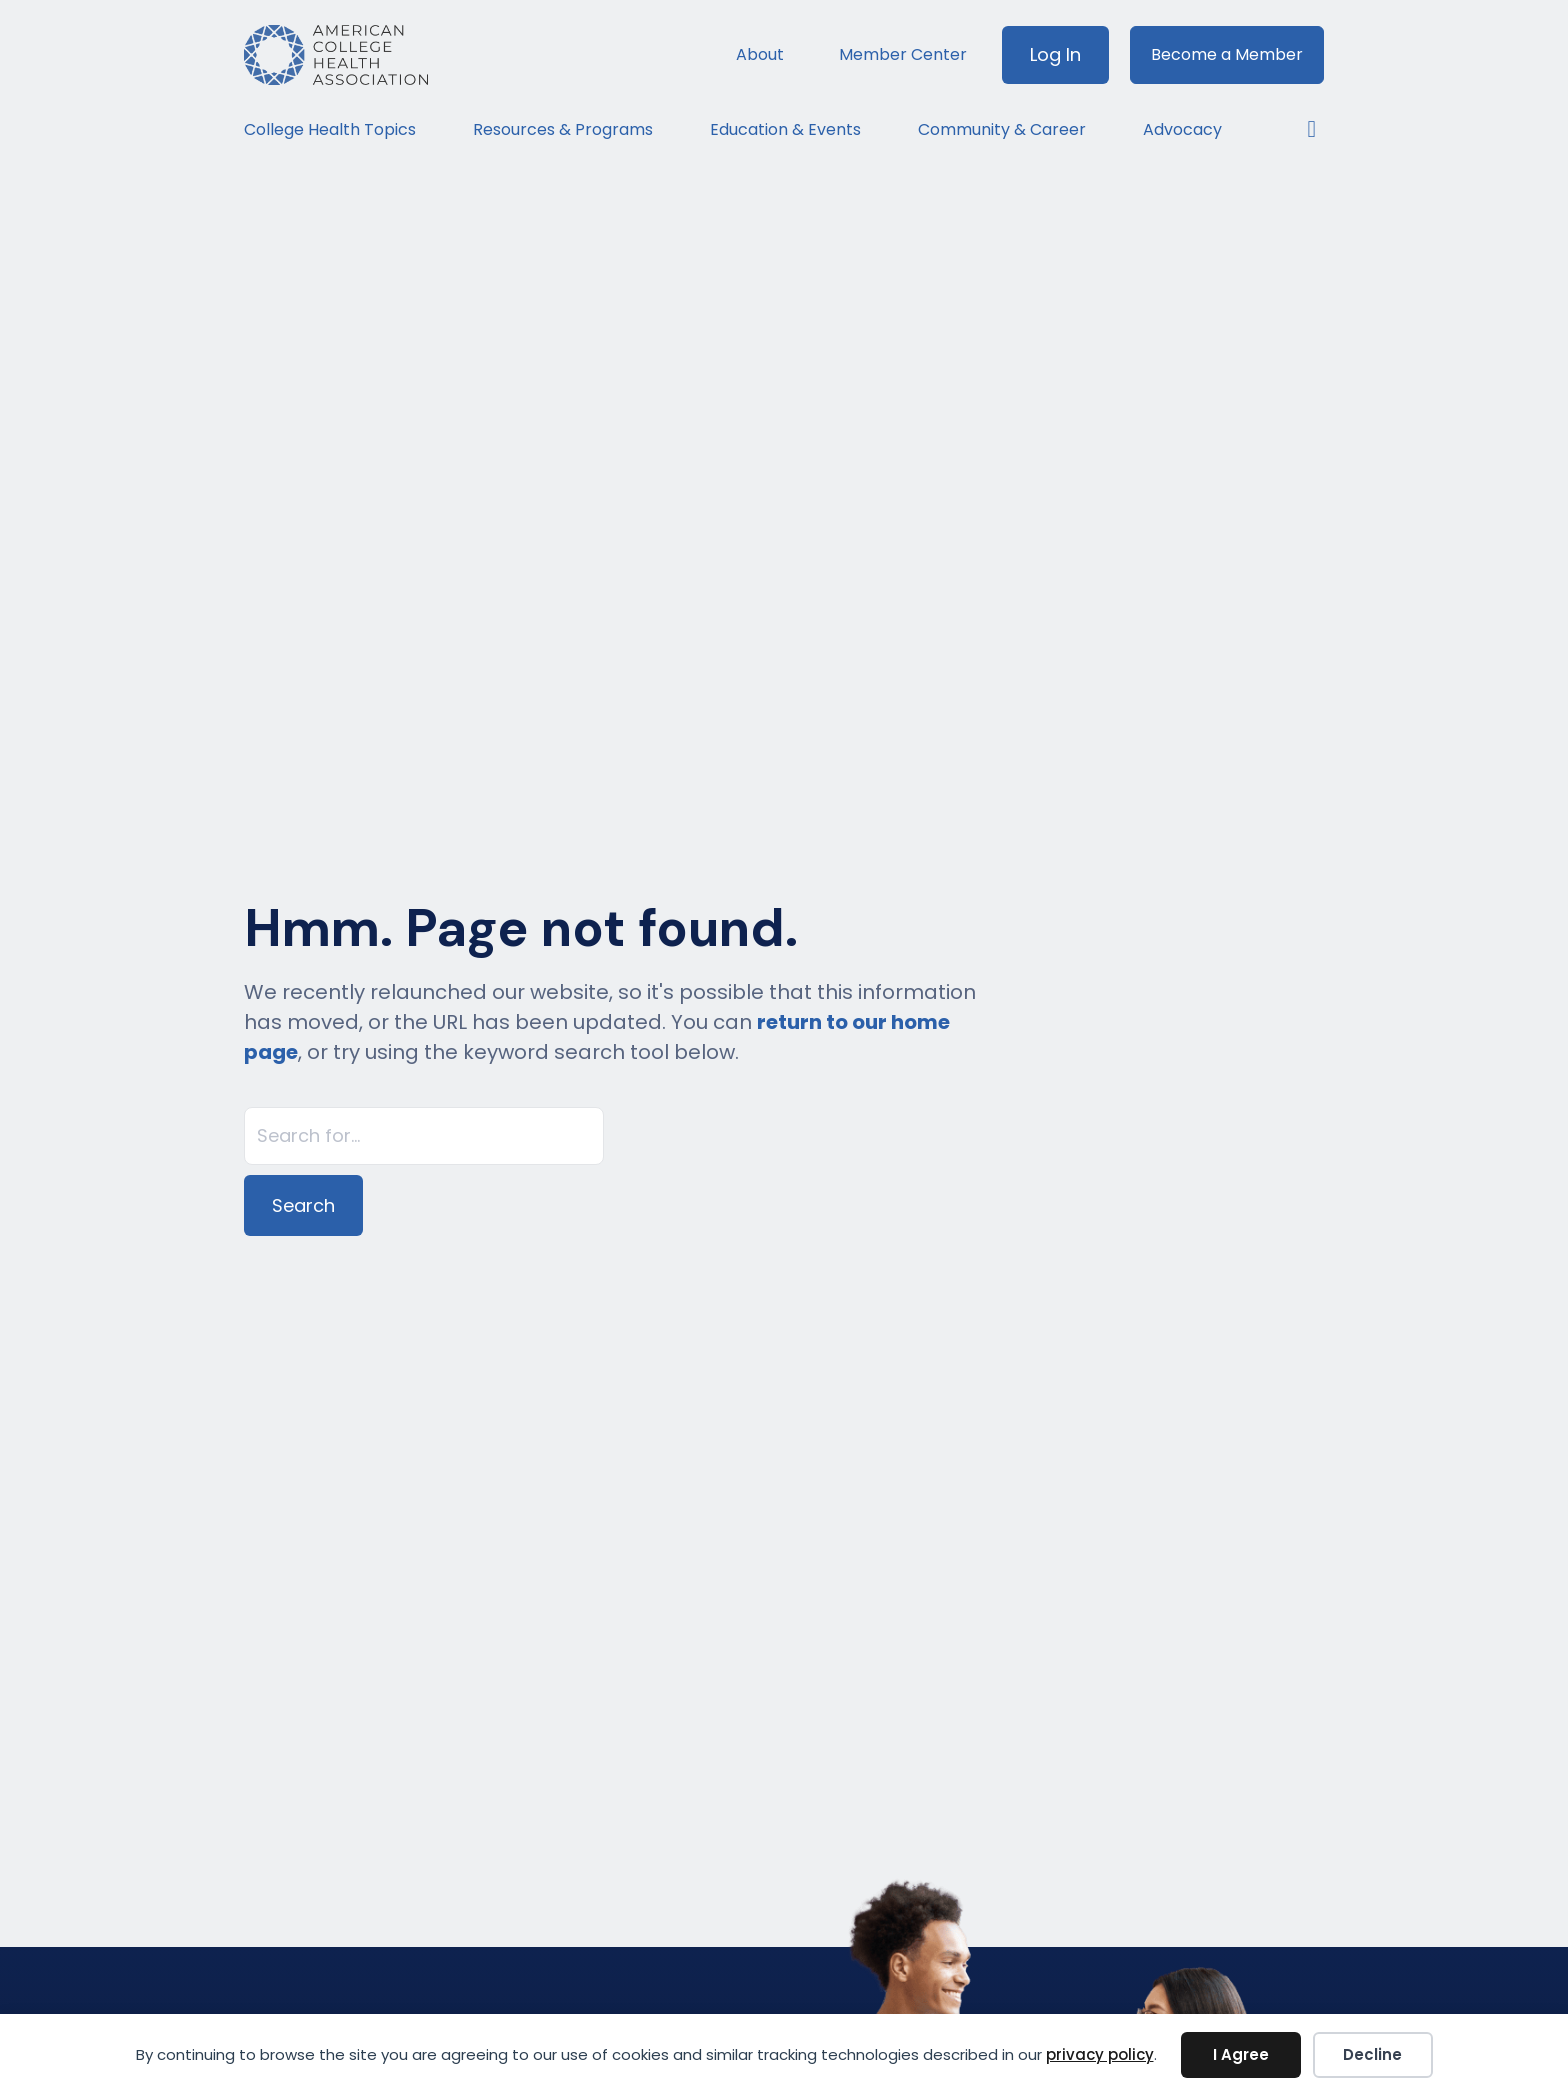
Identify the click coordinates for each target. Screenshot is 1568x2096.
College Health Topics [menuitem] (330, 129)
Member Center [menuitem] (903, 54)
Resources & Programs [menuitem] (563, 129)
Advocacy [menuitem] (1182, 129)
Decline (1372, 2054)
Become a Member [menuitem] (1227, 54)
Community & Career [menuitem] (1002, 129)
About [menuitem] (760, 54)
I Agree (1241, 2054)
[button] (1301, 129)
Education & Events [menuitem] (785, 129)
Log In (1055, 54)
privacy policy (1100, 2054)
